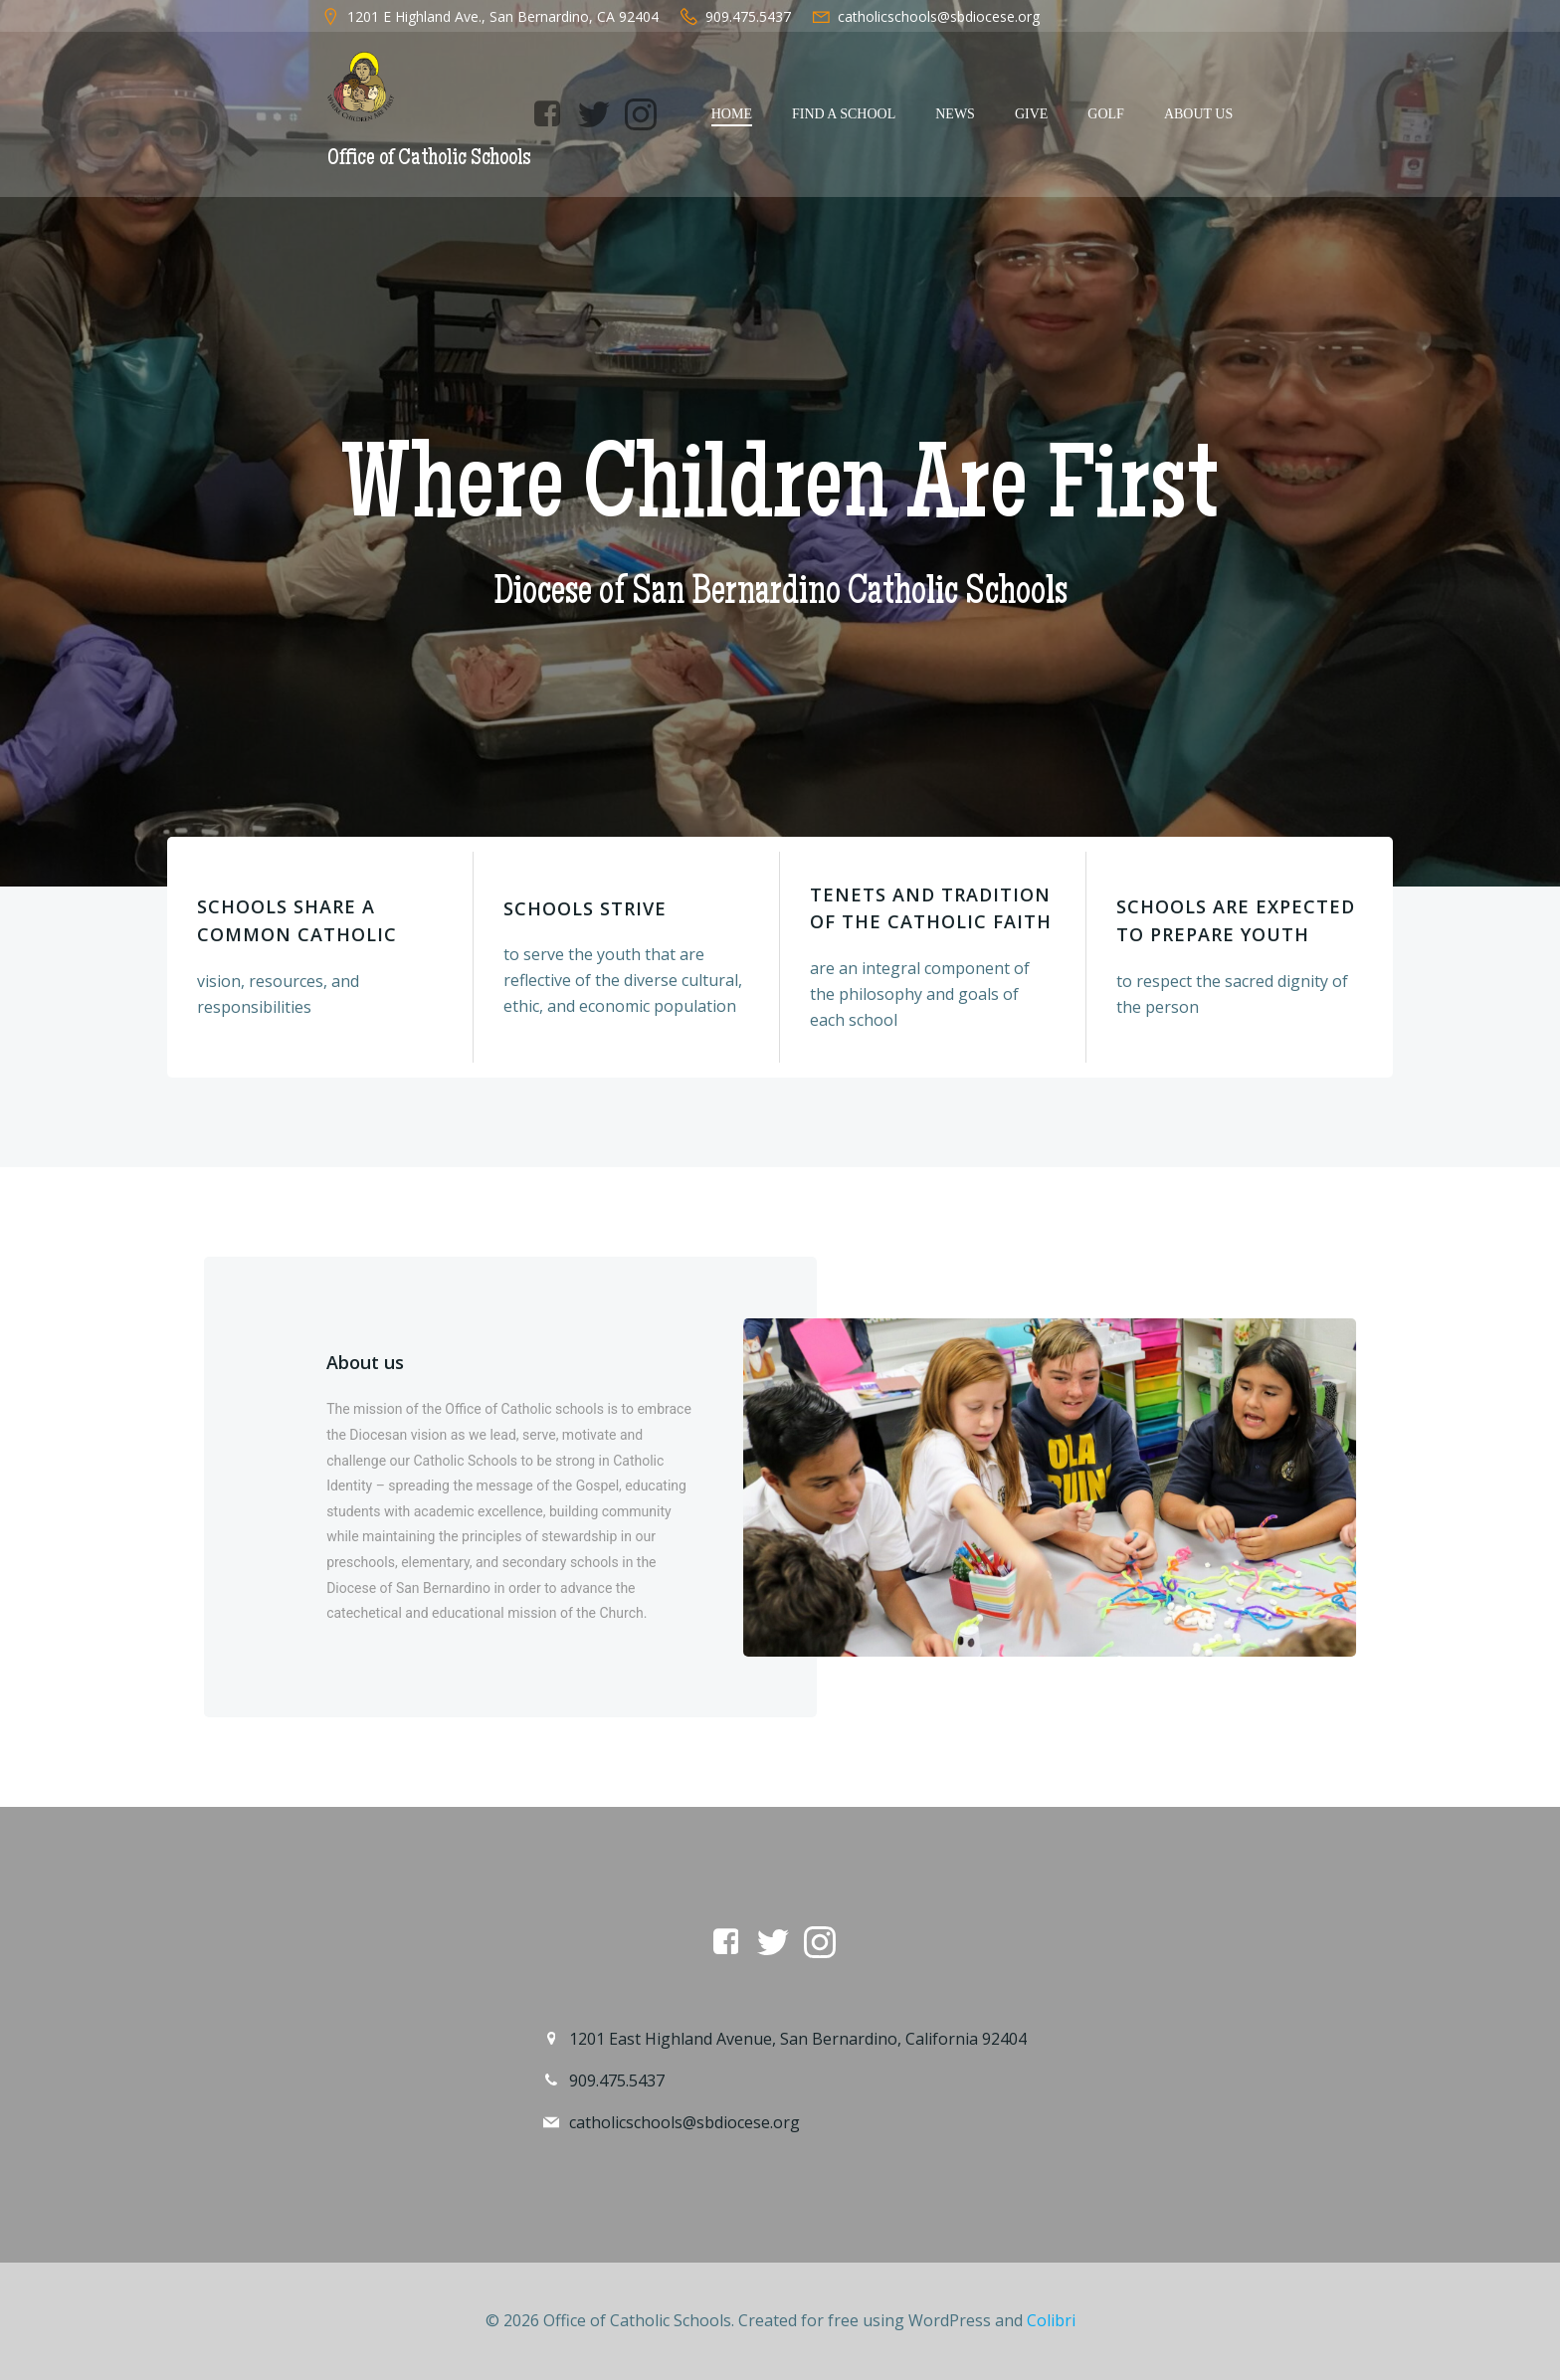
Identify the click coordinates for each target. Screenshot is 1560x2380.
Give (1031, 113)
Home (731, 113)
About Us (1198, 113)
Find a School (843, 113)
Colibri (1051, 2320)
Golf (1105, 113)
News (955, 113)
